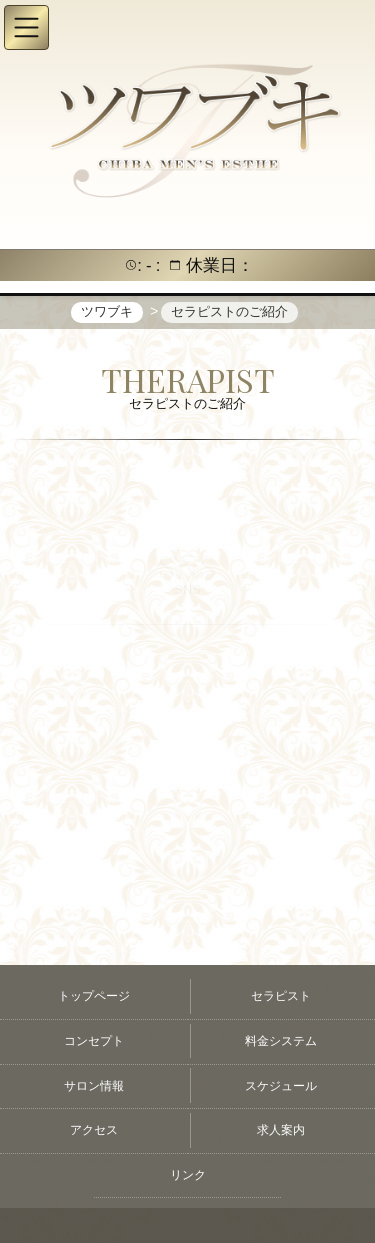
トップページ (94, 996)
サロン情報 (94, 1086)
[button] (26, 27)
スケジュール (281, 1086)
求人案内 (281, 1130)
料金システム (281, 1041)
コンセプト (94, 1041)
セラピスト (281, 996)
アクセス (94, 1130)
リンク (188, 1175)
